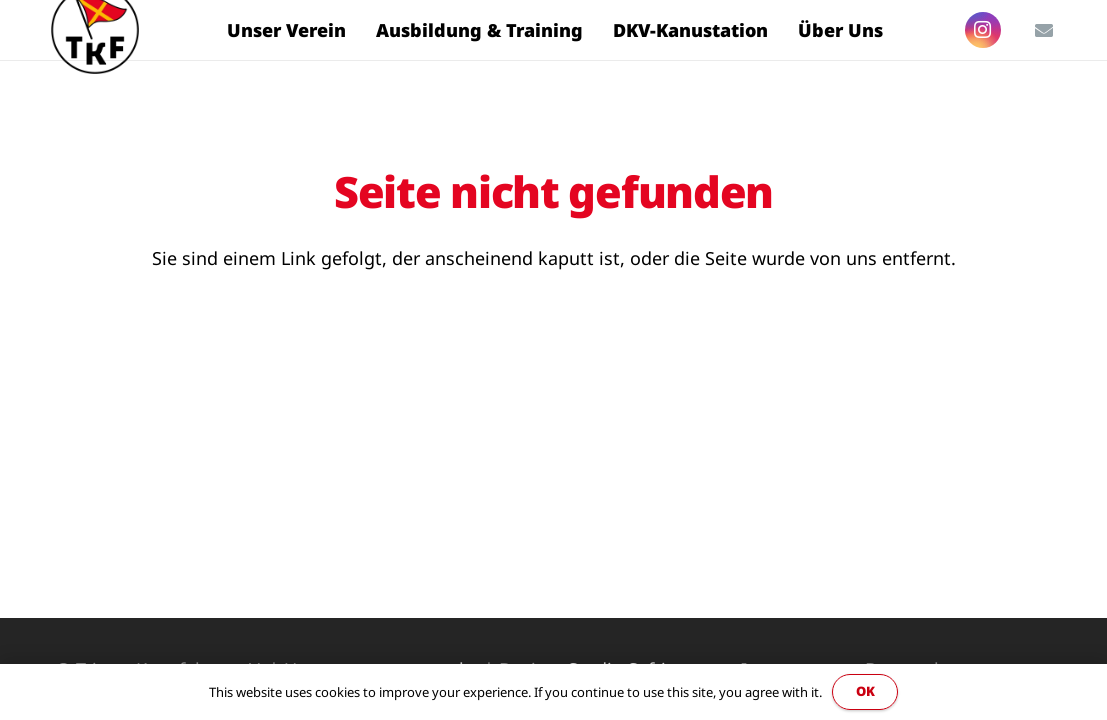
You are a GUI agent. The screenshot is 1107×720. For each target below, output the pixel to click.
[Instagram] (983, 30)
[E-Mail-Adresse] (1044, 30)
